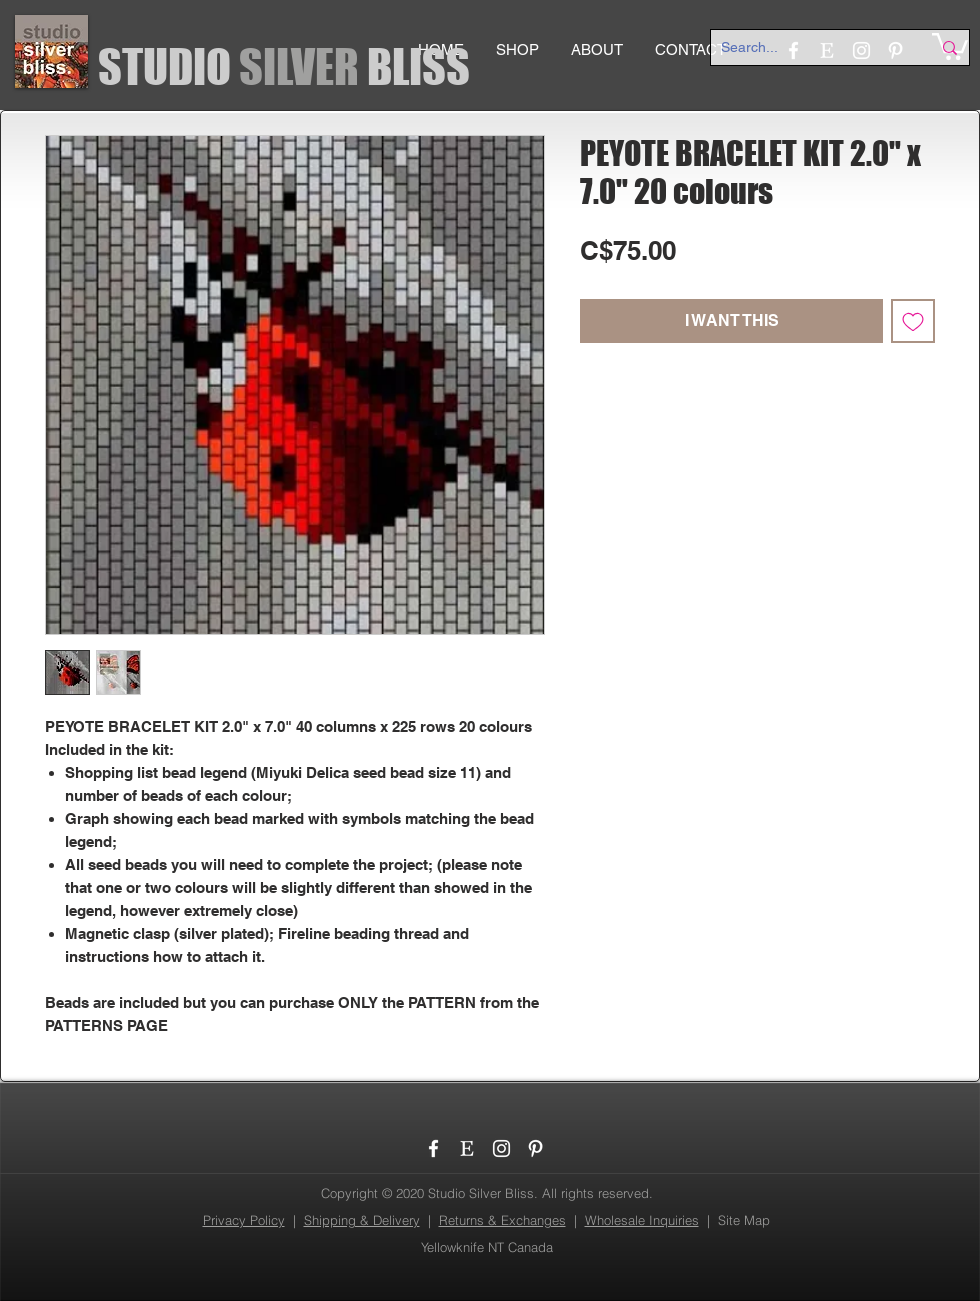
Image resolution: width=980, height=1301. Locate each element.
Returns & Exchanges (502, 1220)
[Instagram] (501, 1148)
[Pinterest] (535, 1148)
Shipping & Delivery (362, 1220)
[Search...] (811, 48)
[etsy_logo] (467, 1148)
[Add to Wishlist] (913, 321)
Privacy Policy (244, 1220)
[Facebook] (433, 1148)
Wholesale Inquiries (642, 1220)
